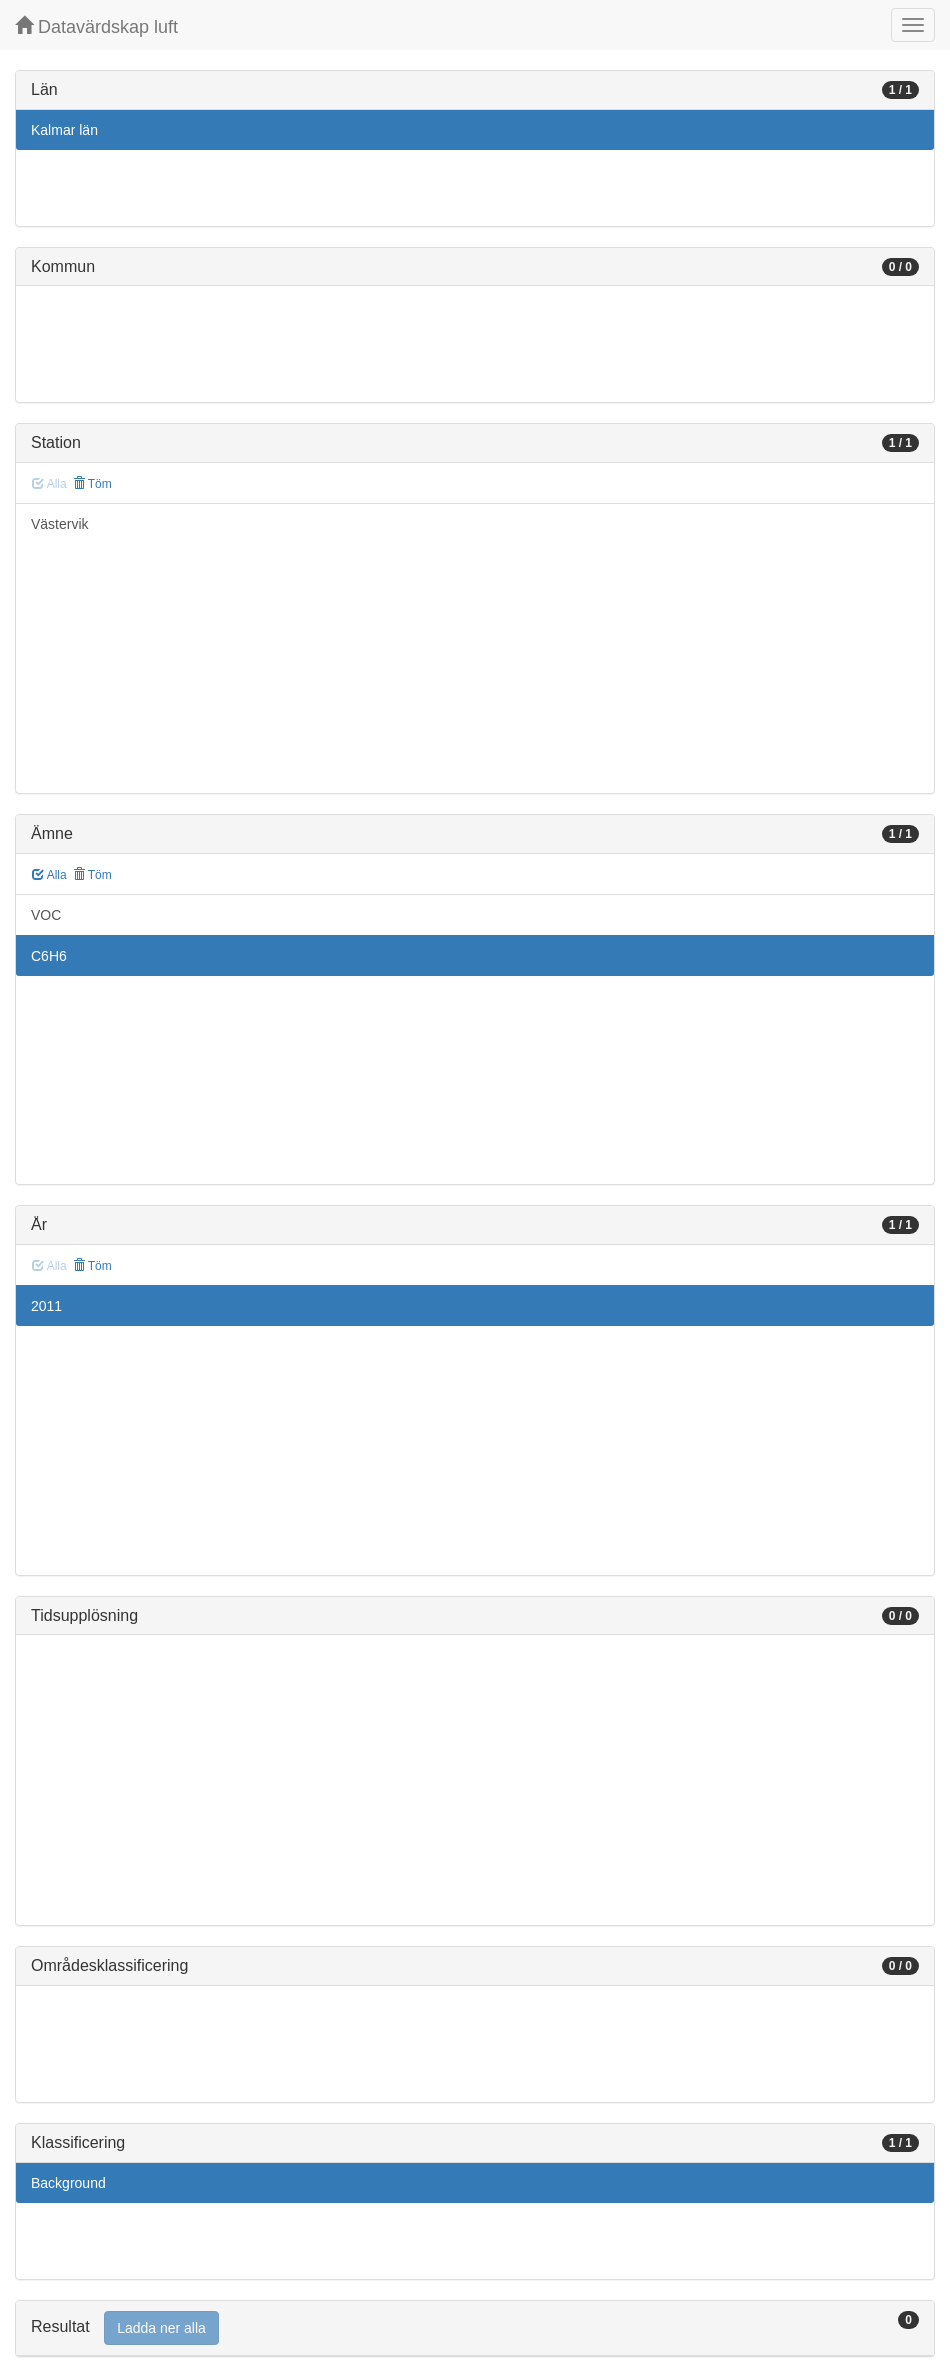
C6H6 (49, 956)
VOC (46, 915)
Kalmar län (64, 130)
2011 (46, 1306)
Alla (49, 875)
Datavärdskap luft (96, 26)
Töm (92, 484)
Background (68, 2183)
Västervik (60, 524)
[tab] (475, 2328)
